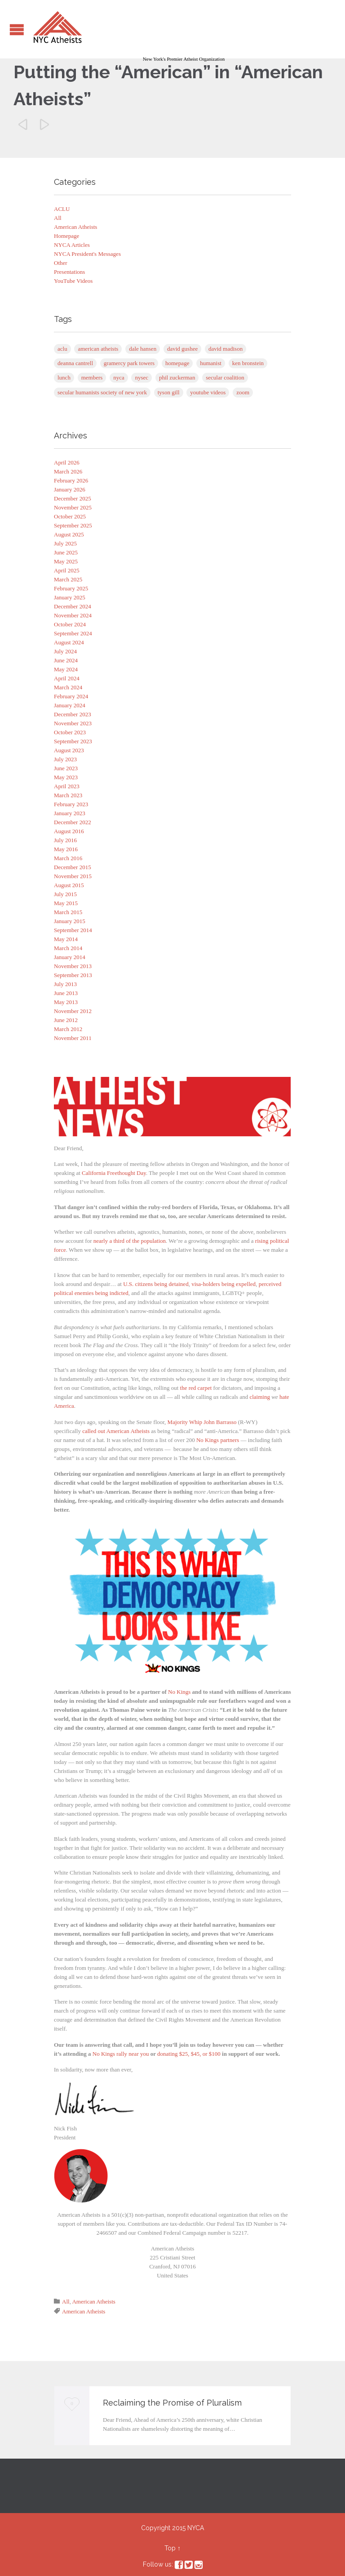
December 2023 (72, 714)
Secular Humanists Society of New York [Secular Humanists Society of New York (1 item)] (102, 392)
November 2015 (73, 876)
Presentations (69, 271)
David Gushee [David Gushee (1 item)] (182, 348)
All (58, 217)
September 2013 (73, 975)
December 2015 (72, 867)
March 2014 (68, 948)
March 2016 (68, 858)
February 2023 (71, 804)
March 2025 (68, 579)
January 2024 (69, 705)
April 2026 (67, 462)
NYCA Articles (72, 244)
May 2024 (66, 669)
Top (170, 2548)
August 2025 (69, 534)
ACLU (62, 208)
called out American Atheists (116, 1431)
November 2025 (73, 507)
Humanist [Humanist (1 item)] (210, 363)
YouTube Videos (73, 280)
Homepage (66, 235)
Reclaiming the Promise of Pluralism (172, 2402)
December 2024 (72, 606)
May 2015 (66, 903)
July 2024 (65, 651)
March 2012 (68, 1029)
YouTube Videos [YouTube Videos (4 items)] (208, 392)
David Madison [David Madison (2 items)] (225, 348)
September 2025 (73, 525)
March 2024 (68, 687)
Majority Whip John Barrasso (202, 1422)
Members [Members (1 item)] (92, 377)
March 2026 (68, 471)
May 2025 (66, 561)
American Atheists (75, 226)
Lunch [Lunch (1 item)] (64, 377)
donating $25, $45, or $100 (189, 2053)
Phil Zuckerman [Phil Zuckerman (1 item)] (177, 377)
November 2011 (73, 1038)
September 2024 (73, 633)
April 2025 (67, 570)
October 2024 (70, 624)
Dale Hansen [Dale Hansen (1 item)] (142, 348)
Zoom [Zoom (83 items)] (242, 392)
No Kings (179, 1691)
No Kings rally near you (121, 2053)
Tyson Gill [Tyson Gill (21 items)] (169, 392)
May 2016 (66, 849)
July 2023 (65, 759)
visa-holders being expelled (223, 1284)
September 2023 (73, 741)
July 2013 (65, 984)
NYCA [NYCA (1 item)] (118, 377)
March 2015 (68, 912)
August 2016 (69, 831)
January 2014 (69, 957)
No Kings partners (217, 1440)
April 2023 (67, 786)
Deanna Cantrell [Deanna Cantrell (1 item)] (75, 363)
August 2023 (69, 750)
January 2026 (69, 489)
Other (60, 262)
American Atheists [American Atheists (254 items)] (98, 348)
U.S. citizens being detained (156, 1284)
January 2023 (69, 813)
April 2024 (67, 678)
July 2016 (65, 840)
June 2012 (66, 1020)
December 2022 (72, 822)
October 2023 (70, 732)
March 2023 (68, 795)
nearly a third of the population (129, 1240)
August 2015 (69, 885)
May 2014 (66, 939)
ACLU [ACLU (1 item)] (62, 348)
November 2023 (73, 723)
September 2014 (73, 930)
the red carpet (196, 1387)
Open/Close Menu (17, 29)
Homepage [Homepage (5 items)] (177, 363)
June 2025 (66, 552)
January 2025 (69, 597)
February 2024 (71, 696)
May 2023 (66, 777)
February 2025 (71, 588)
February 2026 (71, 480)
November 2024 (73, 615)
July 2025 (65, 543)
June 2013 (66, 993)
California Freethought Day (114, 1173)
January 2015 (69, 921)
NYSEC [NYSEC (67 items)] (141, 377)
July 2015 (65, 894)
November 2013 (73, 966)
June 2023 (66, 768)
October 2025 (70, 516)
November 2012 (73, 1011)
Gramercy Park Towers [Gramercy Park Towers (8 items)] (129, 363)
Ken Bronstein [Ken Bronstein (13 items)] (248, 363)
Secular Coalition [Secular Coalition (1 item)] (225, 377)
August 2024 (69, 642)
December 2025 (72, 498)
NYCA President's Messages (87, 253)
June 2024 (66, 660)
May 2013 (66, 1002)
